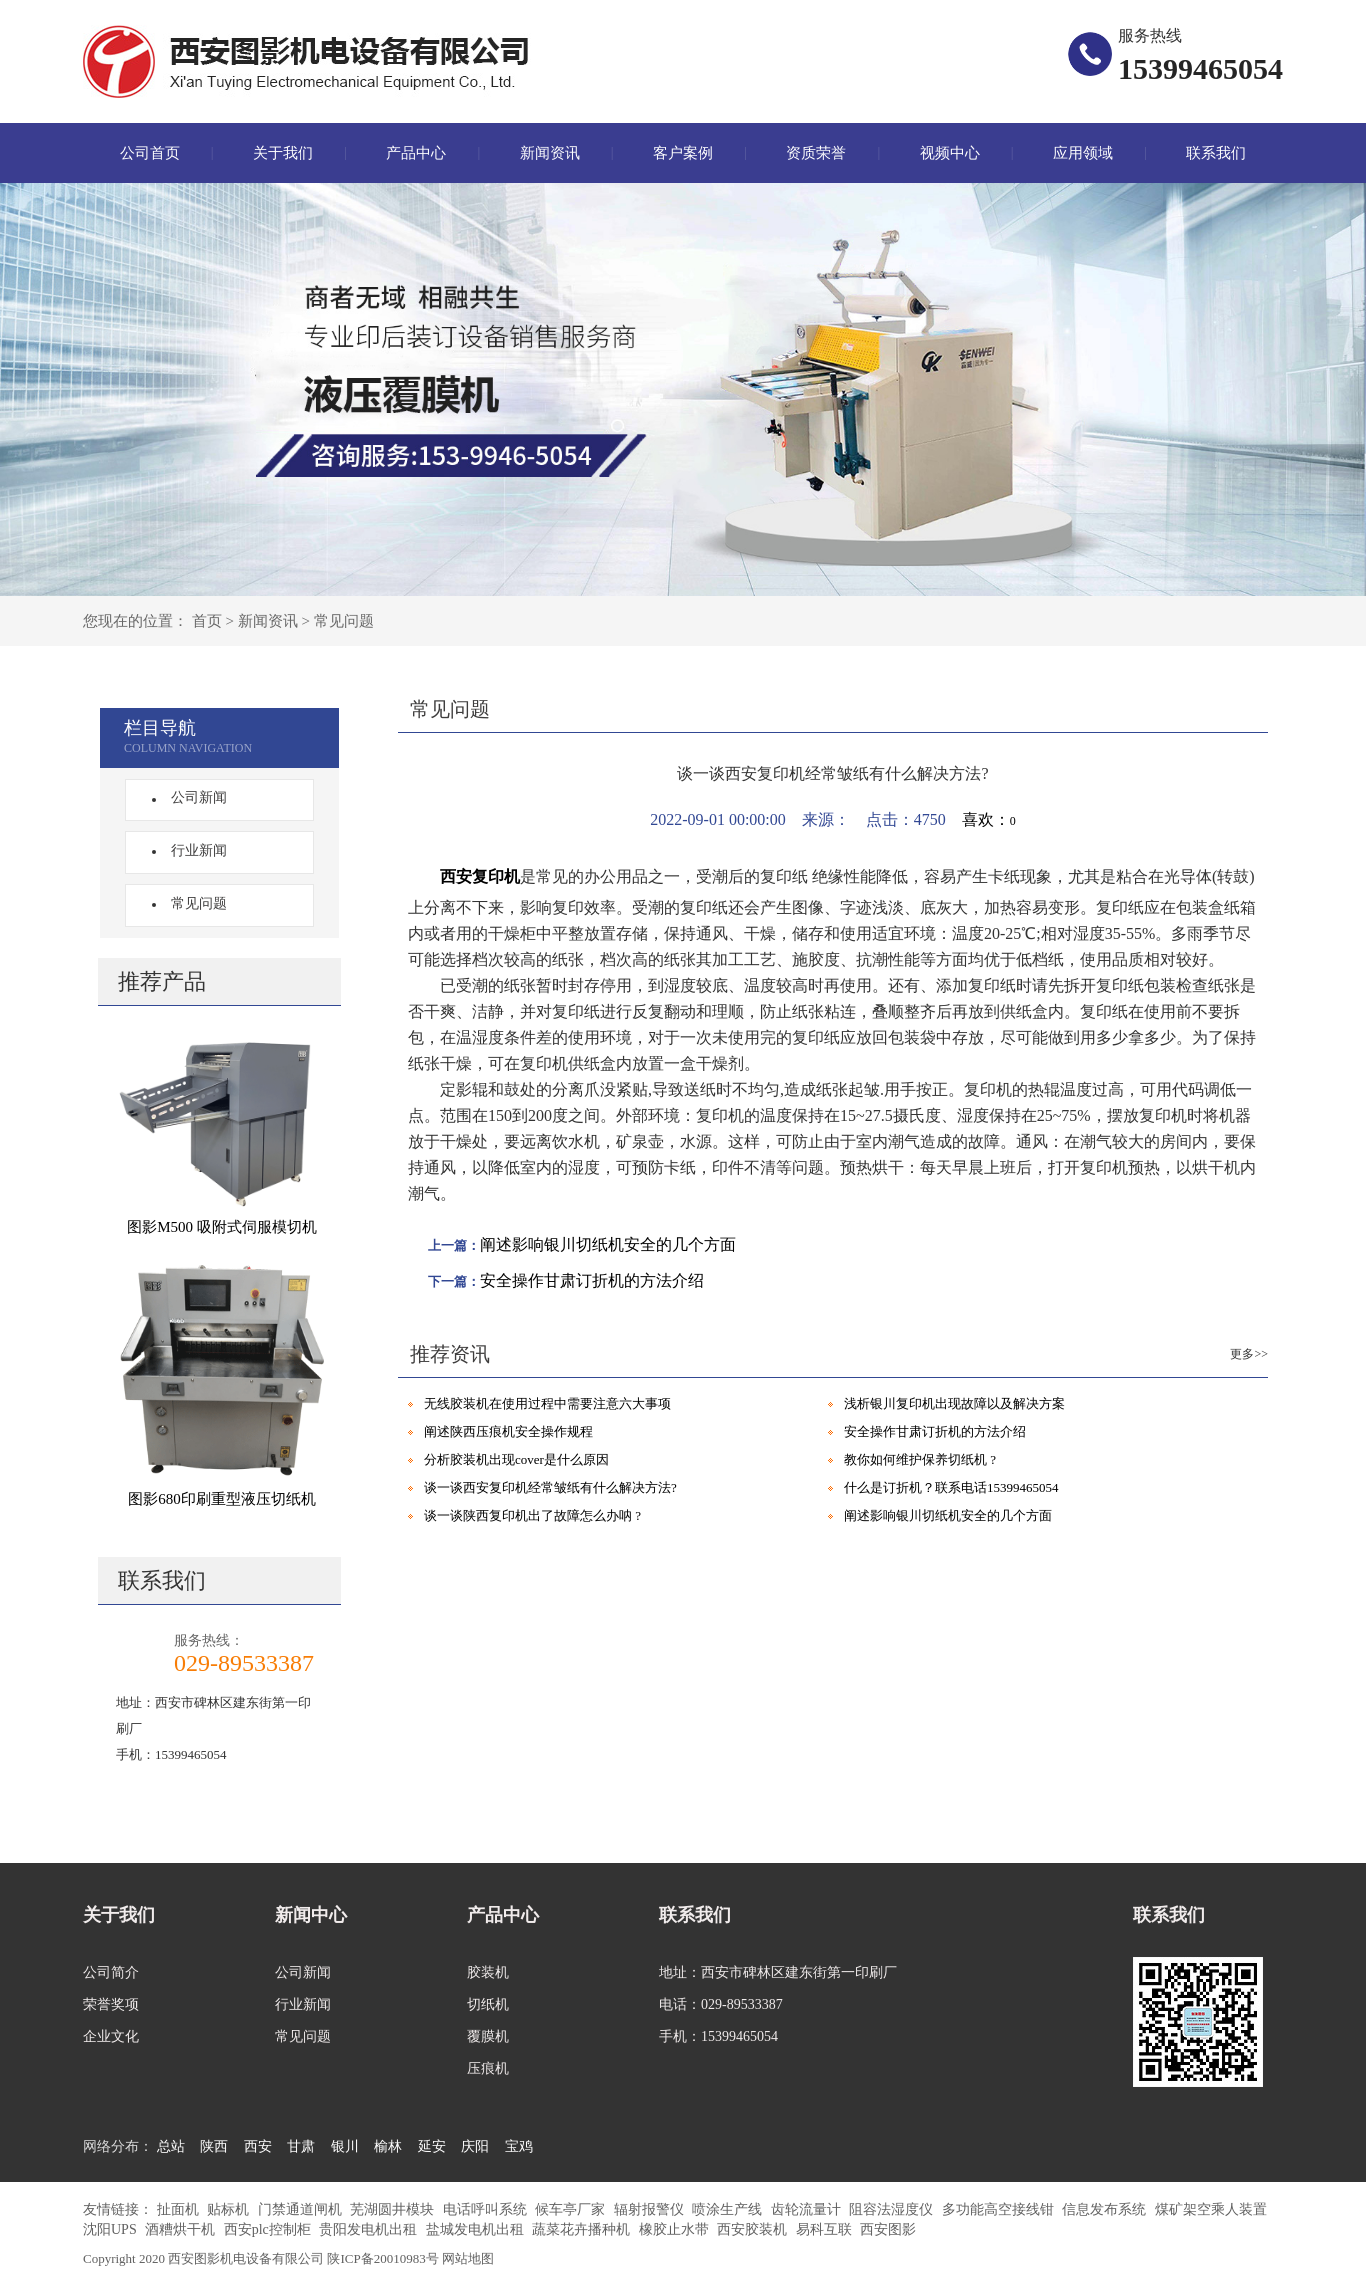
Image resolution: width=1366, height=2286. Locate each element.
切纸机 (488, 2004)
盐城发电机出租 (477, 2229)
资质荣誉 (816, 153)
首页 (207, 621)
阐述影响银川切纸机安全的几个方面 (608, 1244)
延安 (432, 2146)
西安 (258, 2146)
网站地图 (468, 2258)
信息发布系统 (1106, 2209)
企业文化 (111, 2036)
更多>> (1249, 1354)
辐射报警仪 (651, 2209)
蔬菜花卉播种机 (583, 2229)
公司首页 (150, 153)
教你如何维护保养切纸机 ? (920, 1459)
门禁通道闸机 (302, 2209)
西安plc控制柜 (269, 2229)
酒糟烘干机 (182, 2229)
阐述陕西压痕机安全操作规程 (508, 1431)
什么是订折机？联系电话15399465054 (951, 1487)
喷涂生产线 (729, 2209)
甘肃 (301, 2146)
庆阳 (475, 2146)
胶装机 (488, 1972)
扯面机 (180, 2209)
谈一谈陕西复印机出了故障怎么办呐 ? (532, 1515)
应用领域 (1083, 153)
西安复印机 (480, 876)
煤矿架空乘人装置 (1211, 2209)
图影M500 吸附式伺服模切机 (222, 1227)
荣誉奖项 (111, 2004)
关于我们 (283, 153)
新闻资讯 (550, 153)
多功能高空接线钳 (1000, 2209)
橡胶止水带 (676, 2229)
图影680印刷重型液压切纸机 (222, 1499)
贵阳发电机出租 (370, 2229)
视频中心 (950, 153)
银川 (345, 2146)
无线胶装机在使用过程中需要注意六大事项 (547, 1403)
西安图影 (888, 2229)
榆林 (388, 2146)
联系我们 (1216, 153)
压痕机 (488, 2068)
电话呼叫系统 (487, 2209)
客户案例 (683, 153)
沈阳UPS (111, 2229)
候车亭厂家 (572, 2209)
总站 (171, 2146)
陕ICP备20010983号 (383, 2258)
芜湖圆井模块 (394, 2209)
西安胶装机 (754, 2229)
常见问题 (344, 621)
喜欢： (989, 819)
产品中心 (416, 153)
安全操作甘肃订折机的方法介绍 (592, 1280)
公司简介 (111, 1972)
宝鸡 (519, 2146)
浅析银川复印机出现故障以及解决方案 (954, 1403)
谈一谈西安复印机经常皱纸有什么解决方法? (550, 1487)
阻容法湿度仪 (893, 2209)
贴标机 (230, 2209)
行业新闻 (193, 850)
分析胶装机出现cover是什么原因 (516, 1459)
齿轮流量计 (808, 2209)
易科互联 (826, 2229)
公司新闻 (193, 797)
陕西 (214, 2146)
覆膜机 (488, 2036)
